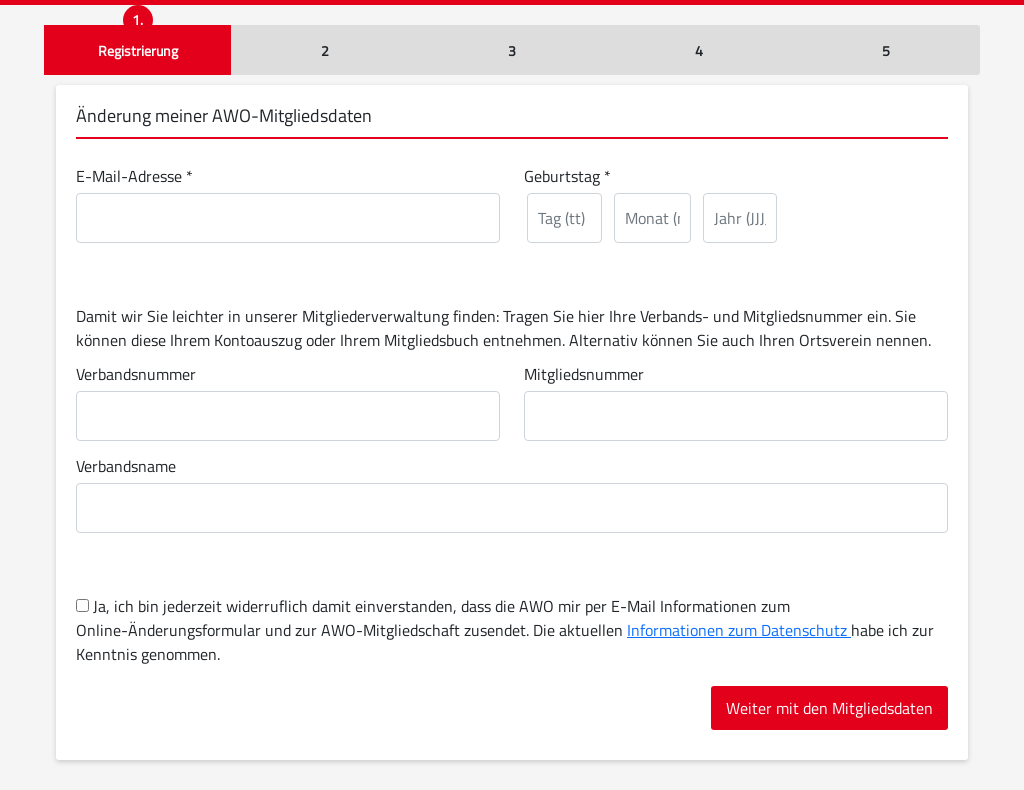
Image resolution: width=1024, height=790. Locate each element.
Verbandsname (126, 466)
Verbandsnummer (136, 374)
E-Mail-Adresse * (134, 176)
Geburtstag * (567, 176)
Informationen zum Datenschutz (739, 630)
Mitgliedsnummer (584, 374)
